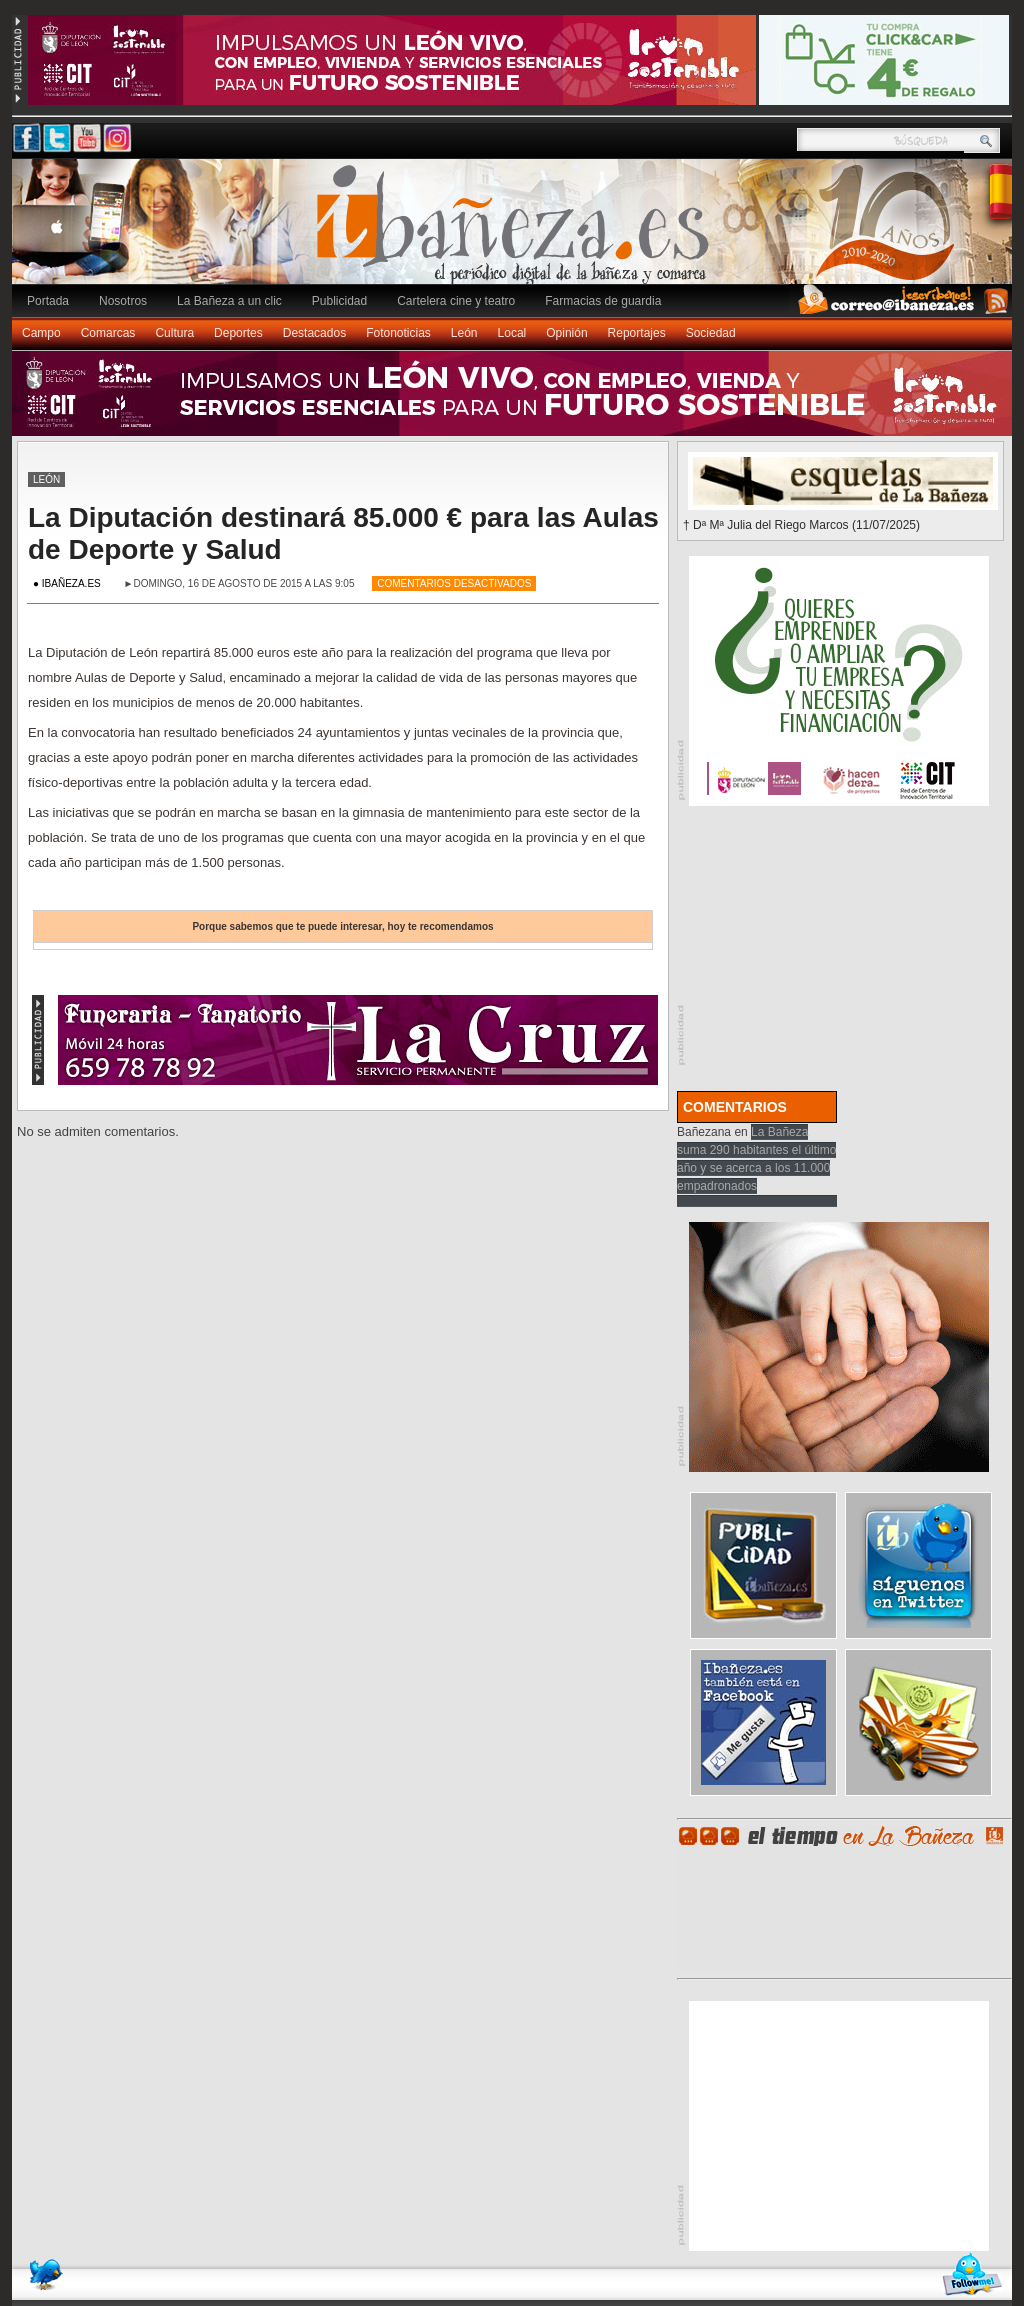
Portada (48, 301)
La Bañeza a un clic (229, 301)
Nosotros (123, 301)
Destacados (314, 333)
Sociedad (711, 333)
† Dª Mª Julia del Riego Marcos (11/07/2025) (801, 525)
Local (512, 333)
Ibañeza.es (517, 232)
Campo (41, 333)
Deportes (238, 333)
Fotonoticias (398, 333)
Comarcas (108, 333)
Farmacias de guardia (603, 301)
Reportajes (637, 333)
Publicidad (339, 301)
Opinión (566, 333)
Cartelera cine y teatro (456, 301)
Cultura (174, 333)
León (464, 333)
